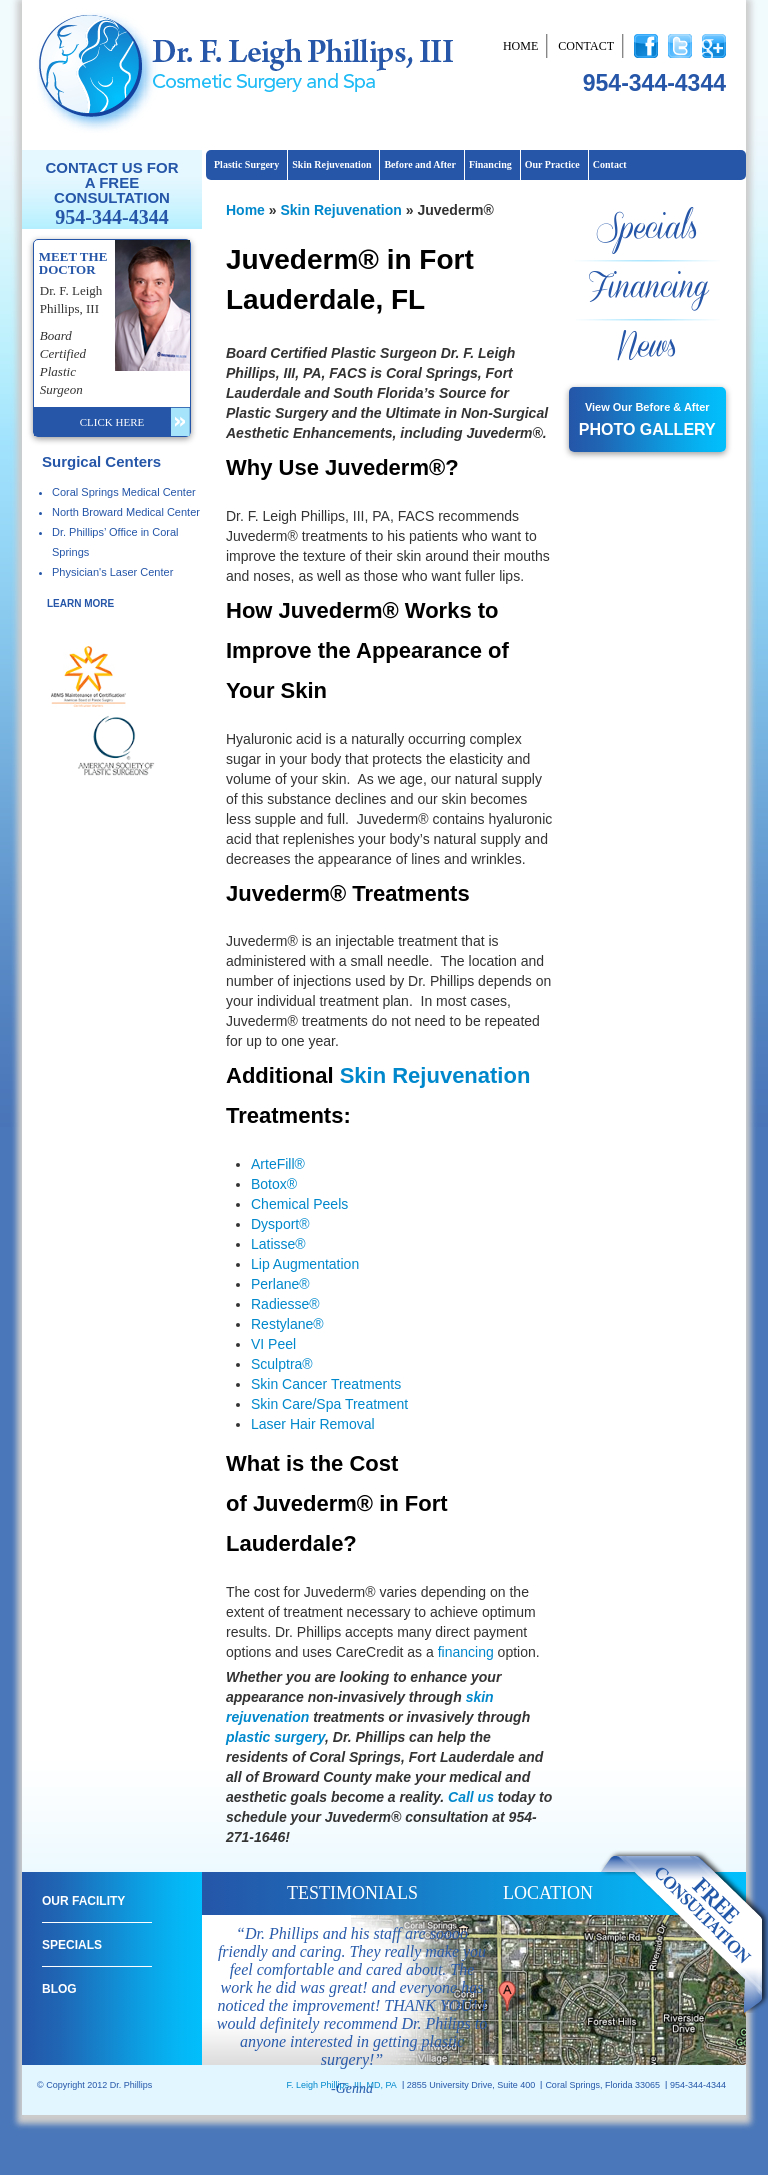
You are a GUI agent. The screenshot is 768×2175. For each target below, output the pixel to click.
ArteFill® (278, 1164)
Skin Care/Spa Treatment (329, 1404)
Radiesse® (285, 1304)
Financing (490, 164)
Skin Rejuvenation (331, 164)
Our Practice (552, 164)
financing (466, 1652)
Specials (647, 229)
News (647, 347)
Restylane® (287, 1324)
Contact (586, 46)
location (548, 1893)
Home (520, 46)
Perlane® (280, 1284)
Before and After (419, 164)
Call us (473, 1797)
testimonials (352, 1893)
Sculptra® (282, 1364)
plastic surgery (275, 1737)
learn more (80, 603)
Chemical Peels (299, 1204)
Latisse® (278, 1244)
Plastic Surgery (246, 164)
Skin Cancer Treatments (326, 1384)
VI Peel (273, 1344)
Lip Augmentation (305, 1264)
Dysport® (280, 1224)
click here (112, 422)
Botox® (274, 1184)
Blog (59, 1989)
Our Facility (83, 1901)
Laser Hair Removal (313, 1424)
